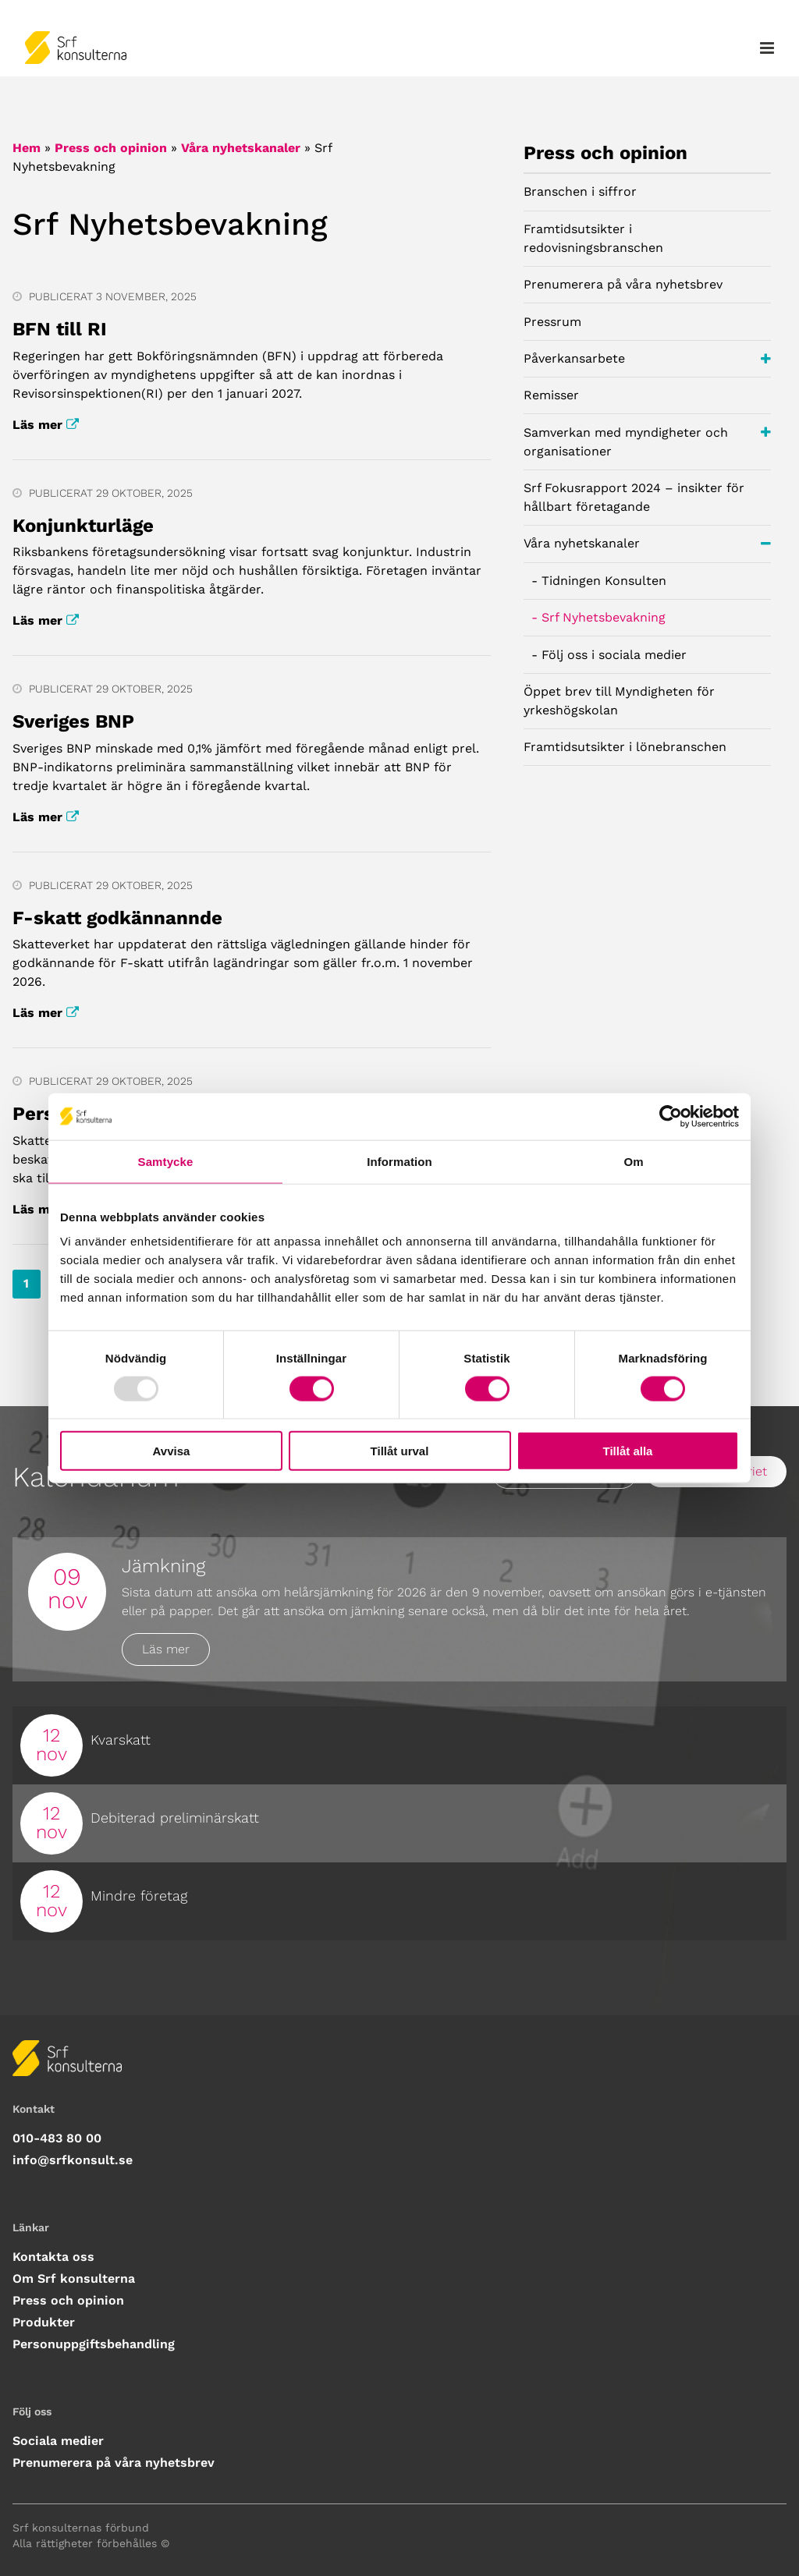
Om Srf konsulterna (73, 2278)
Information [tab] (399, 1161)
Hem (26, 147)
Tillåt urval (400, 1451)
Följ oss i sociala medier (614, 654)
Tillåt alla (628, 1451)
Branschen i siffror (580, 191)
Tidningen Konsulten (604, 580)
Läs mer (45, 424)
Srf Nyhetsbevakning (604, 617)
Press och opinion (111, 147)
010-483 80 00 (56, 2138)
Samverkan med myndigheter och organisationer (647, 440)
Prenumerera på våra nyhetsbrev (623, 284)
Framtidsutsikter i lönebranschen (625, 746)
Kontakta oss (53, 2256)
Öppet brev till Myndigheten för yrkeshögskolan (619, 701)
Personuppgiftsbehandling (93, 2344)
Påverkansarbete (647, 359)
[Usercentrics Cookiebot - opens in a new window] (670, 1116)
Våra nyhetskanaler (240, 147)
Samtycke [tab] (166, 1161)
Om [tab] (633, 1161)
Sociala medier (58, 2440)
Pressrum (552, 321)
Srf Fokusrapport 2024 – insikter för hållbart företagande (634, 497)
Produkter (43, 2322)
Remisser (551, 395)
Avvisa (171, 1451)
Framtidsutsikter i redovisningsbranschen (593, 238)
